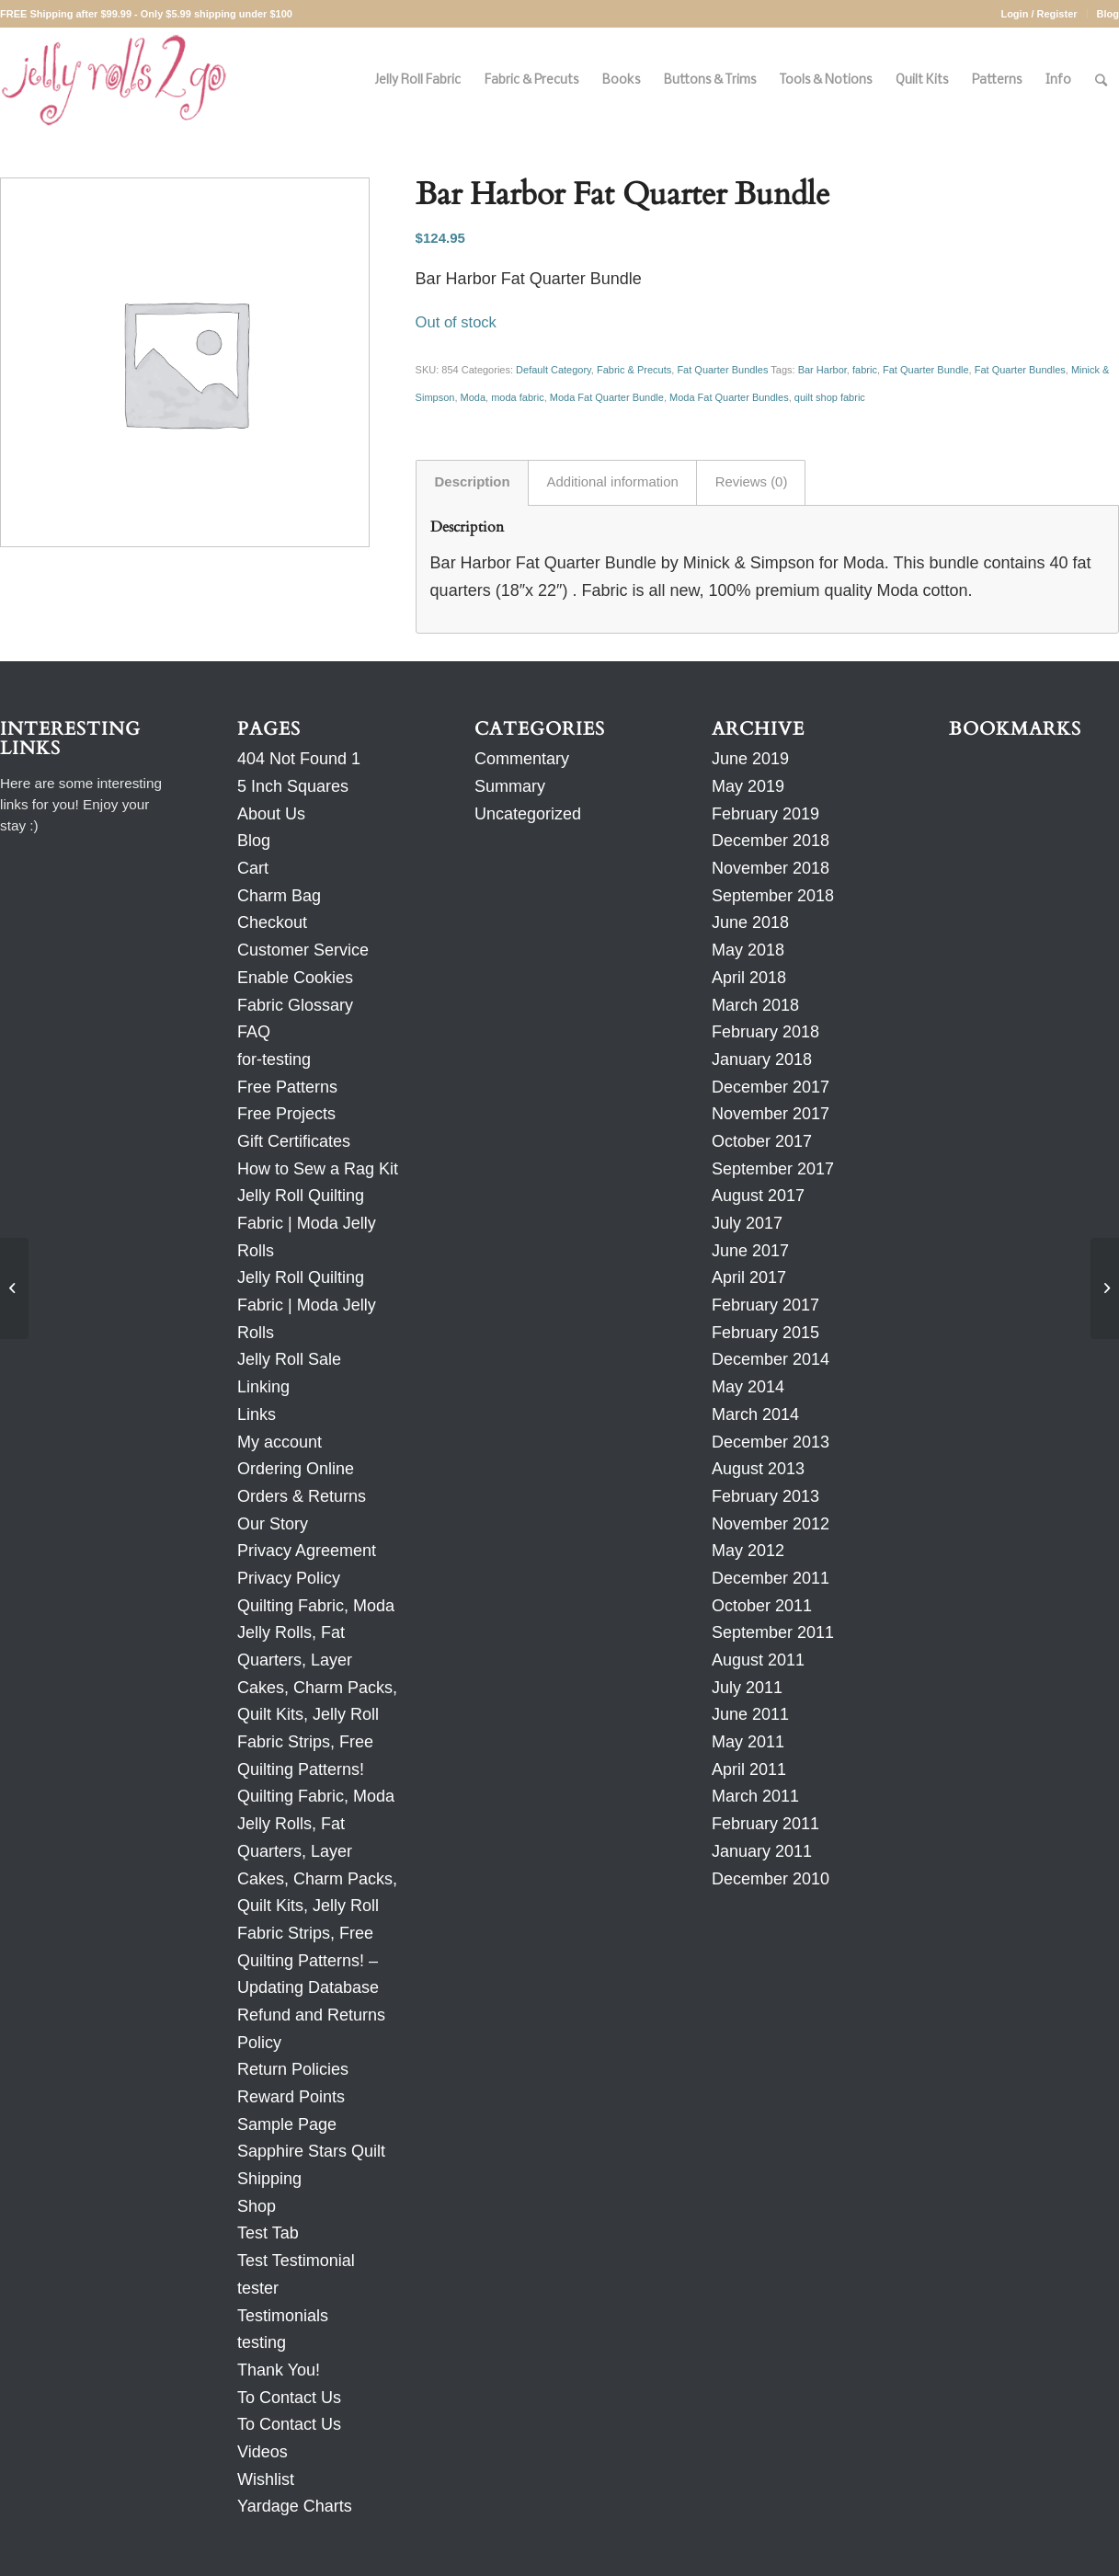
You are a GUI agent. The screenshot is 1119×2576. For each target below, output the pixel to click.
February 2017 (765, 1305)
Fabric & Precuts (634, 369)
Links (256, 1414)
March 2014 (755, 1414)
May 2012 (748, 1550)
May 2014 (748, 1387)
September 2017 (773, 1169)
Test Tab (268, 2233)
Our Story (272, 1524)
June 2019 (750, 759)
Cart (252, 868)
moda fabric (517, 397)
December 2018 (770, 840)
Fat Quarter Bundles (722, 369)
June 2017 (750, 1251)
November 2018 (770, 868)
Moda (473, 397)
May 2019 (748, 786)
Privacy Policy (288, 1578)
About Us (271, 814)
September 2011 (773, 1632)
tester (258, 2288)
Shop (256, 2206)
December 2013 (770, 1442)
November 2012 (770, 1524)
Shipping (269, 2179)
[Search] (1101, 80)
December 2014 (770, 1359)
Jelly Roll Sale (289, 1359)
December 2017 (770, 1087)
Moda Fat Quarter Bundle (607, 397)
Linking (263, 1387)
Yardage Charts (294, 2506)
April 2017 (749, 1277)
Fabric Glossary (295, 1005)
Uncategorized (527, 814)
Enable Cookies (295, 977)
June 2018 (750, 922)
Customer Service (303, 950)
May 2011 (748, 1742)
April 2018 (749, 977)
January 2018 (762, 1059)
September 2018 (773, 896)
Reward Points (291, 2097)
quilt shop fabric (829, 397)
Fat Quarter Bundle (926, 369)
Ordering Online (295, 1469)
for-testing (274, 1059)
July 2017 (747, 1223)
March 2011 (755, 1796)
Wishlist (265, 2479)
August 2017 (758, 1195)
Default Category (553, 369)
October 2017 (762, 1141)
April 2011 (749, 1769)
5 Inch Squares (292, 786)
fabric (864, 369)
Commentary (521, 759)
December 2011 (770, 1578)
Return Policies (292, 2069)
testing (261, 2342)
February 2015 (765, 1332)
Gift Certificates (293, 1141)
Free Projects (286, 1114)
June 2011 (750, 1714)
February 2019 (765, 814)
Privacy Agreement (306, 1550)
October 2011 (762, 1606)
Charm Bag (279, 896)
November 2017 (770, 1114)
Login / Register (1038, 13)
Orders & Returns (301, 1496)
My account (279, 1442)
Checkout (272, 922)
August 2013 (758, 1469)
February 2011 (765, 1824)
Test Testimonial (296, 2260)
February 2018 (765, 1032)
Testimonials (282, 2316)
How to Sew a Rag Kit (317, 1169)
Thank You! (278, 2370)
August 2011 (758, 1660)
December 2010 (770, 1879)
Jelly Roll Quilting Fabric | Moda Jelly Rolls (306, 1222)
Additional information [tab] (613, 482)
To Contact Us (289, 2397)
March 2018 (755, 1005)
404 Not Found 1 (298, 759)
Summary (509, 786)
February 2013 (765, 1496)
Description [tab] (472, 482)
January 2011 (762, 1851)
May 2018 (748, 950)
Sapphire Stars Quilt (311, 2151)
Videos (262, 2452)
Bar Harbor (822, 369)
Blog (1108, 13)
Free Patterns (287, 1087)
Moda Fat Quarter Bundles (729, 397)
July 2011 (747, 1687)
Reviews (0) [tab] (751, 482)
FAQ (253, 1032)
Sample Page (287, 2124)
